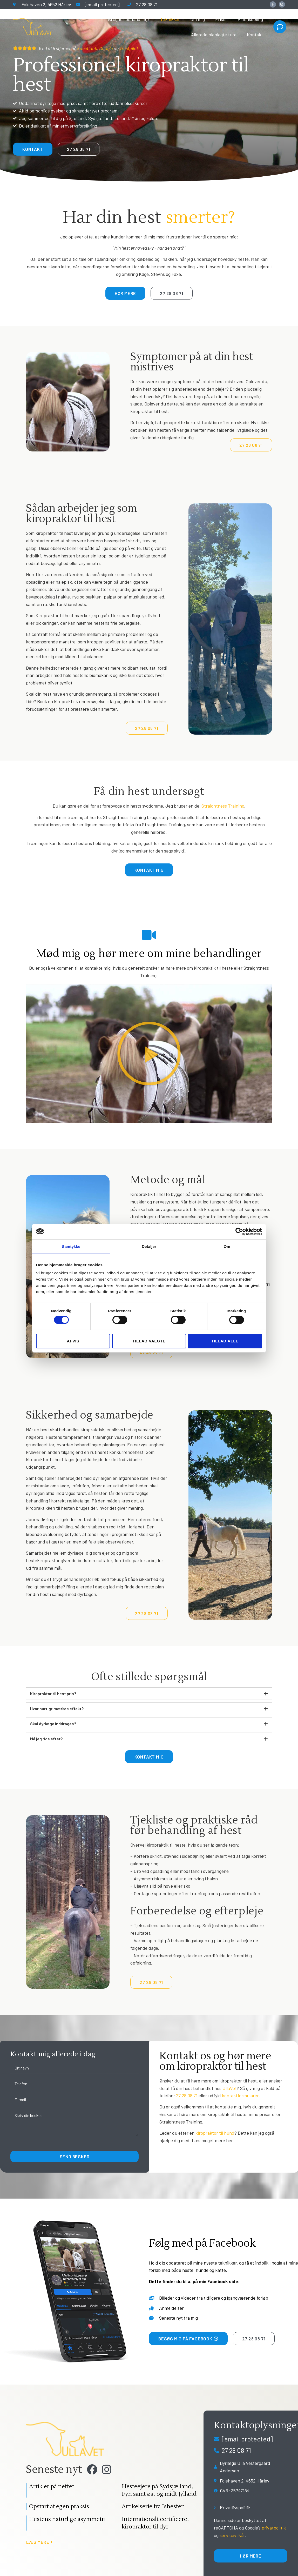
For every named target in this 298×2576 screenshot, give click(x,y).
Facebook (87, 48)
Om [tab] (226, 1246)
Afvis (73, 1341)
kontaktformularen (241, 2095)
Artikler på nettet (51, 2487)
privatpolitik (274, 2528)
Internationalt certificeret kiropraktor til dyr (155, 2524)
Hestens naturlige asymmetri (67, 2520)
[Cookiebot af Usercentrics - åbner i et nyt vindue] (239, 1231)
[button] (149, 1054)
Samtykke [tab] (71, 1246)
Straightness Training (222, 806)
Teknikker (170, 19)
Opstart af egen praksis (59, 2507)
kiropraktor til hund (214, 2133)
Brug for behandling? (129, 19)
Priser (221, 19)
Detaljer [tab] (149, 1246)
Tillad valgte (149, 1341)
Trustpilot (128, 48)
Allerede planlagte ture (213, 34)
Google (106, 48)
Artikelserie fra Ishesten (153, 2507)
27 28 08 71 (187, 2095)
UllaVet (229, 2088)
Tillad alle (225, 1341)
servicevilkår (232, 2535)
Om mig (197, 19)
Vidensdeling (250, 19)
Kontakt (255, 34)
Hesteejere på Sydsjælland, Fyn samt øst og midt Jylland (159, 2491)
